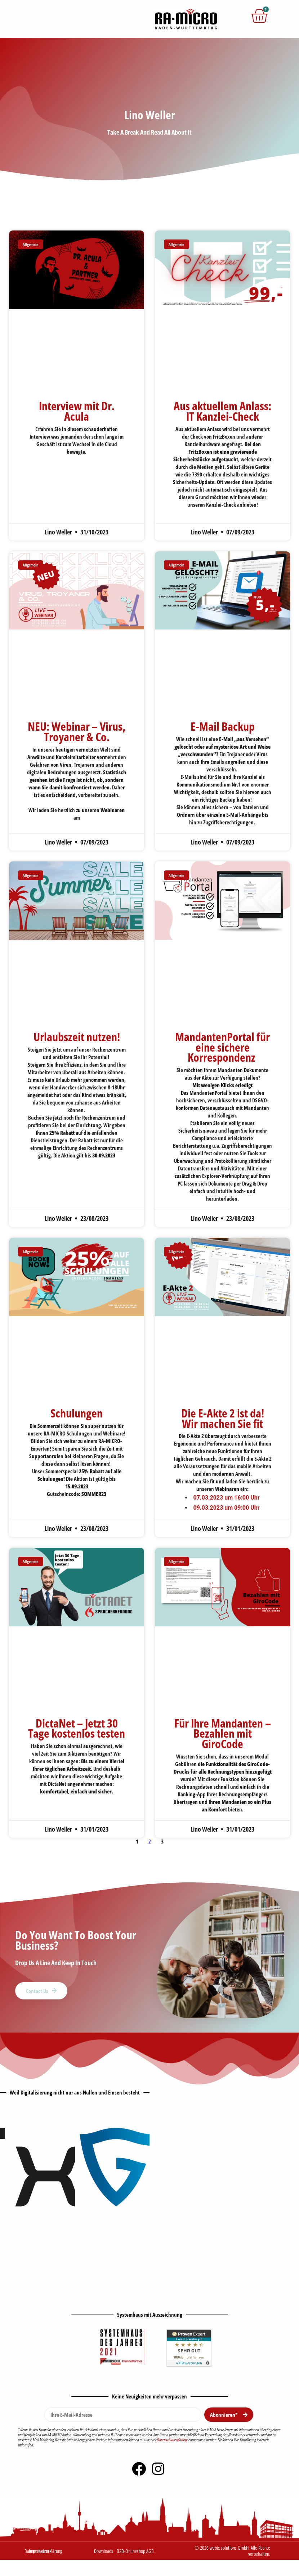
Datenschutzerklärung (172, 2440)
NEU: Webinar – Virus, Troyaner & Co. (76, 731)
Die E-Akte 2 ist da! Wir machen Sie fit (222, 1418)
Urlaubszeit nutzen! (77, 1036)
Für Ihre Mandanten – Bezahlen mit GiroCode (222, 1733)
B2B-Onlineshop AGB (135, 2551)
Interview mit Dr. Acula (77, 411)
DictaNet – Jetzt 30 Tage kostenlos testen (76, 1728)
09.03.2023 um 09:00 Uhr (226, 1507)
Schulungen (76, 1413)
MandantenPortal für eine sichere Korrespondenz (222, 1047)
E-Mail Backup (223, 726)
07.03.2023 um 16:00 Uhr (226, 1497)
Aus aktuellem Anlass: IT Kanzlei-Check (222, 411)
